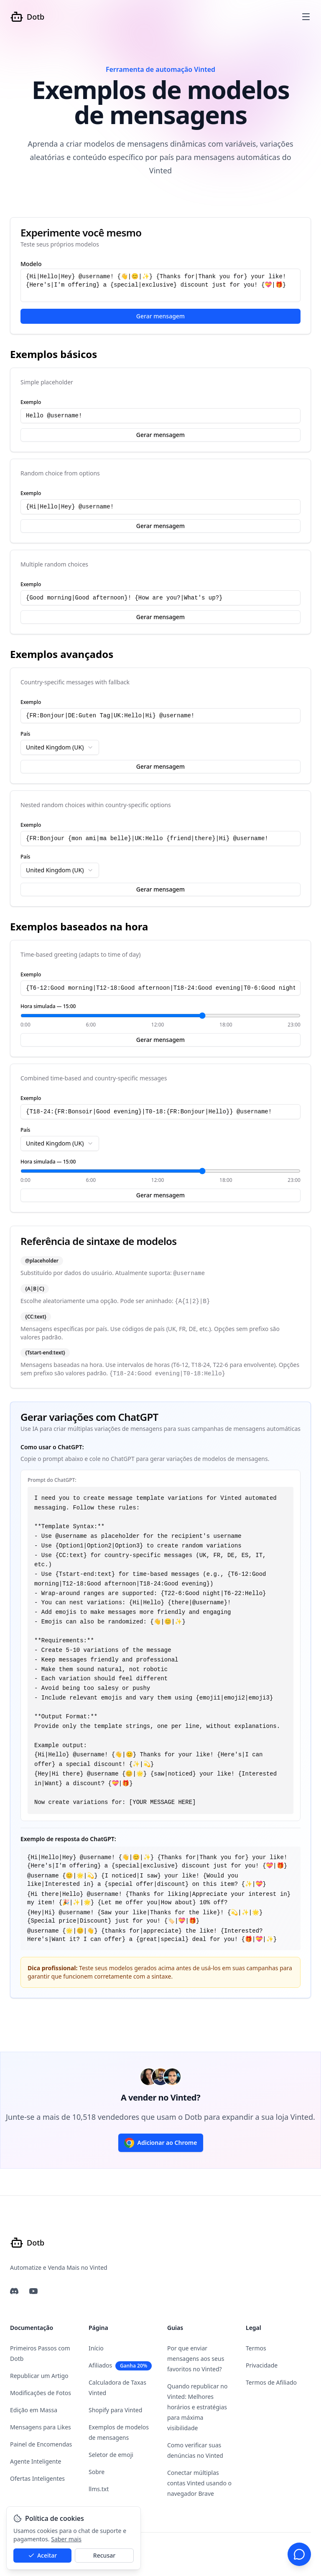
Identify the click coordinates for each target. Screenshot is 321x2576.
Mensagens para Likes (40, 2427)
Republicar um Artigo (39, 2376)
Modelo (30, 264)
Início (96, 2348)
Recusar (104, 2555)
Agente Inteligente (35, 2461)
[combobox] (59, 747)
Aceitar (42, 2555)
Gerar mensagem (160, 316)
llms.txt (99, 2489)
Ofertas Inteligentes (37, 2478)
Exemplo (30, 402)
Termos (256, 2348)
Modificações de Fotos (40, 2393)
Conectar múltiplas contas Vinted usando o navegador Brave (199, 2483)
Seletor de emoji (111, 2455)
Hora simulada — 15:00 (48, 1006)
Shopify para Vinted (115, 2410)
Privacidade (262, 2365)
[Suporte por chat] (299, 2554)
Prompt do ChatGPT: (52, 1480)
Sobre (96, 2472)
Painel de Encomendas (41, 2444)
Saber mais (66, 2539)
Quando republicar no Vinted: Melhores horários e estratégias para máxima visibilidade (197, 2407)
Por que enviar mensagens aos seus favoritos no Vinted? (195, 2358)
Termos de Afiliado (271, 2382)
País (25, 733)
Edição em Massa (33, 2410)
